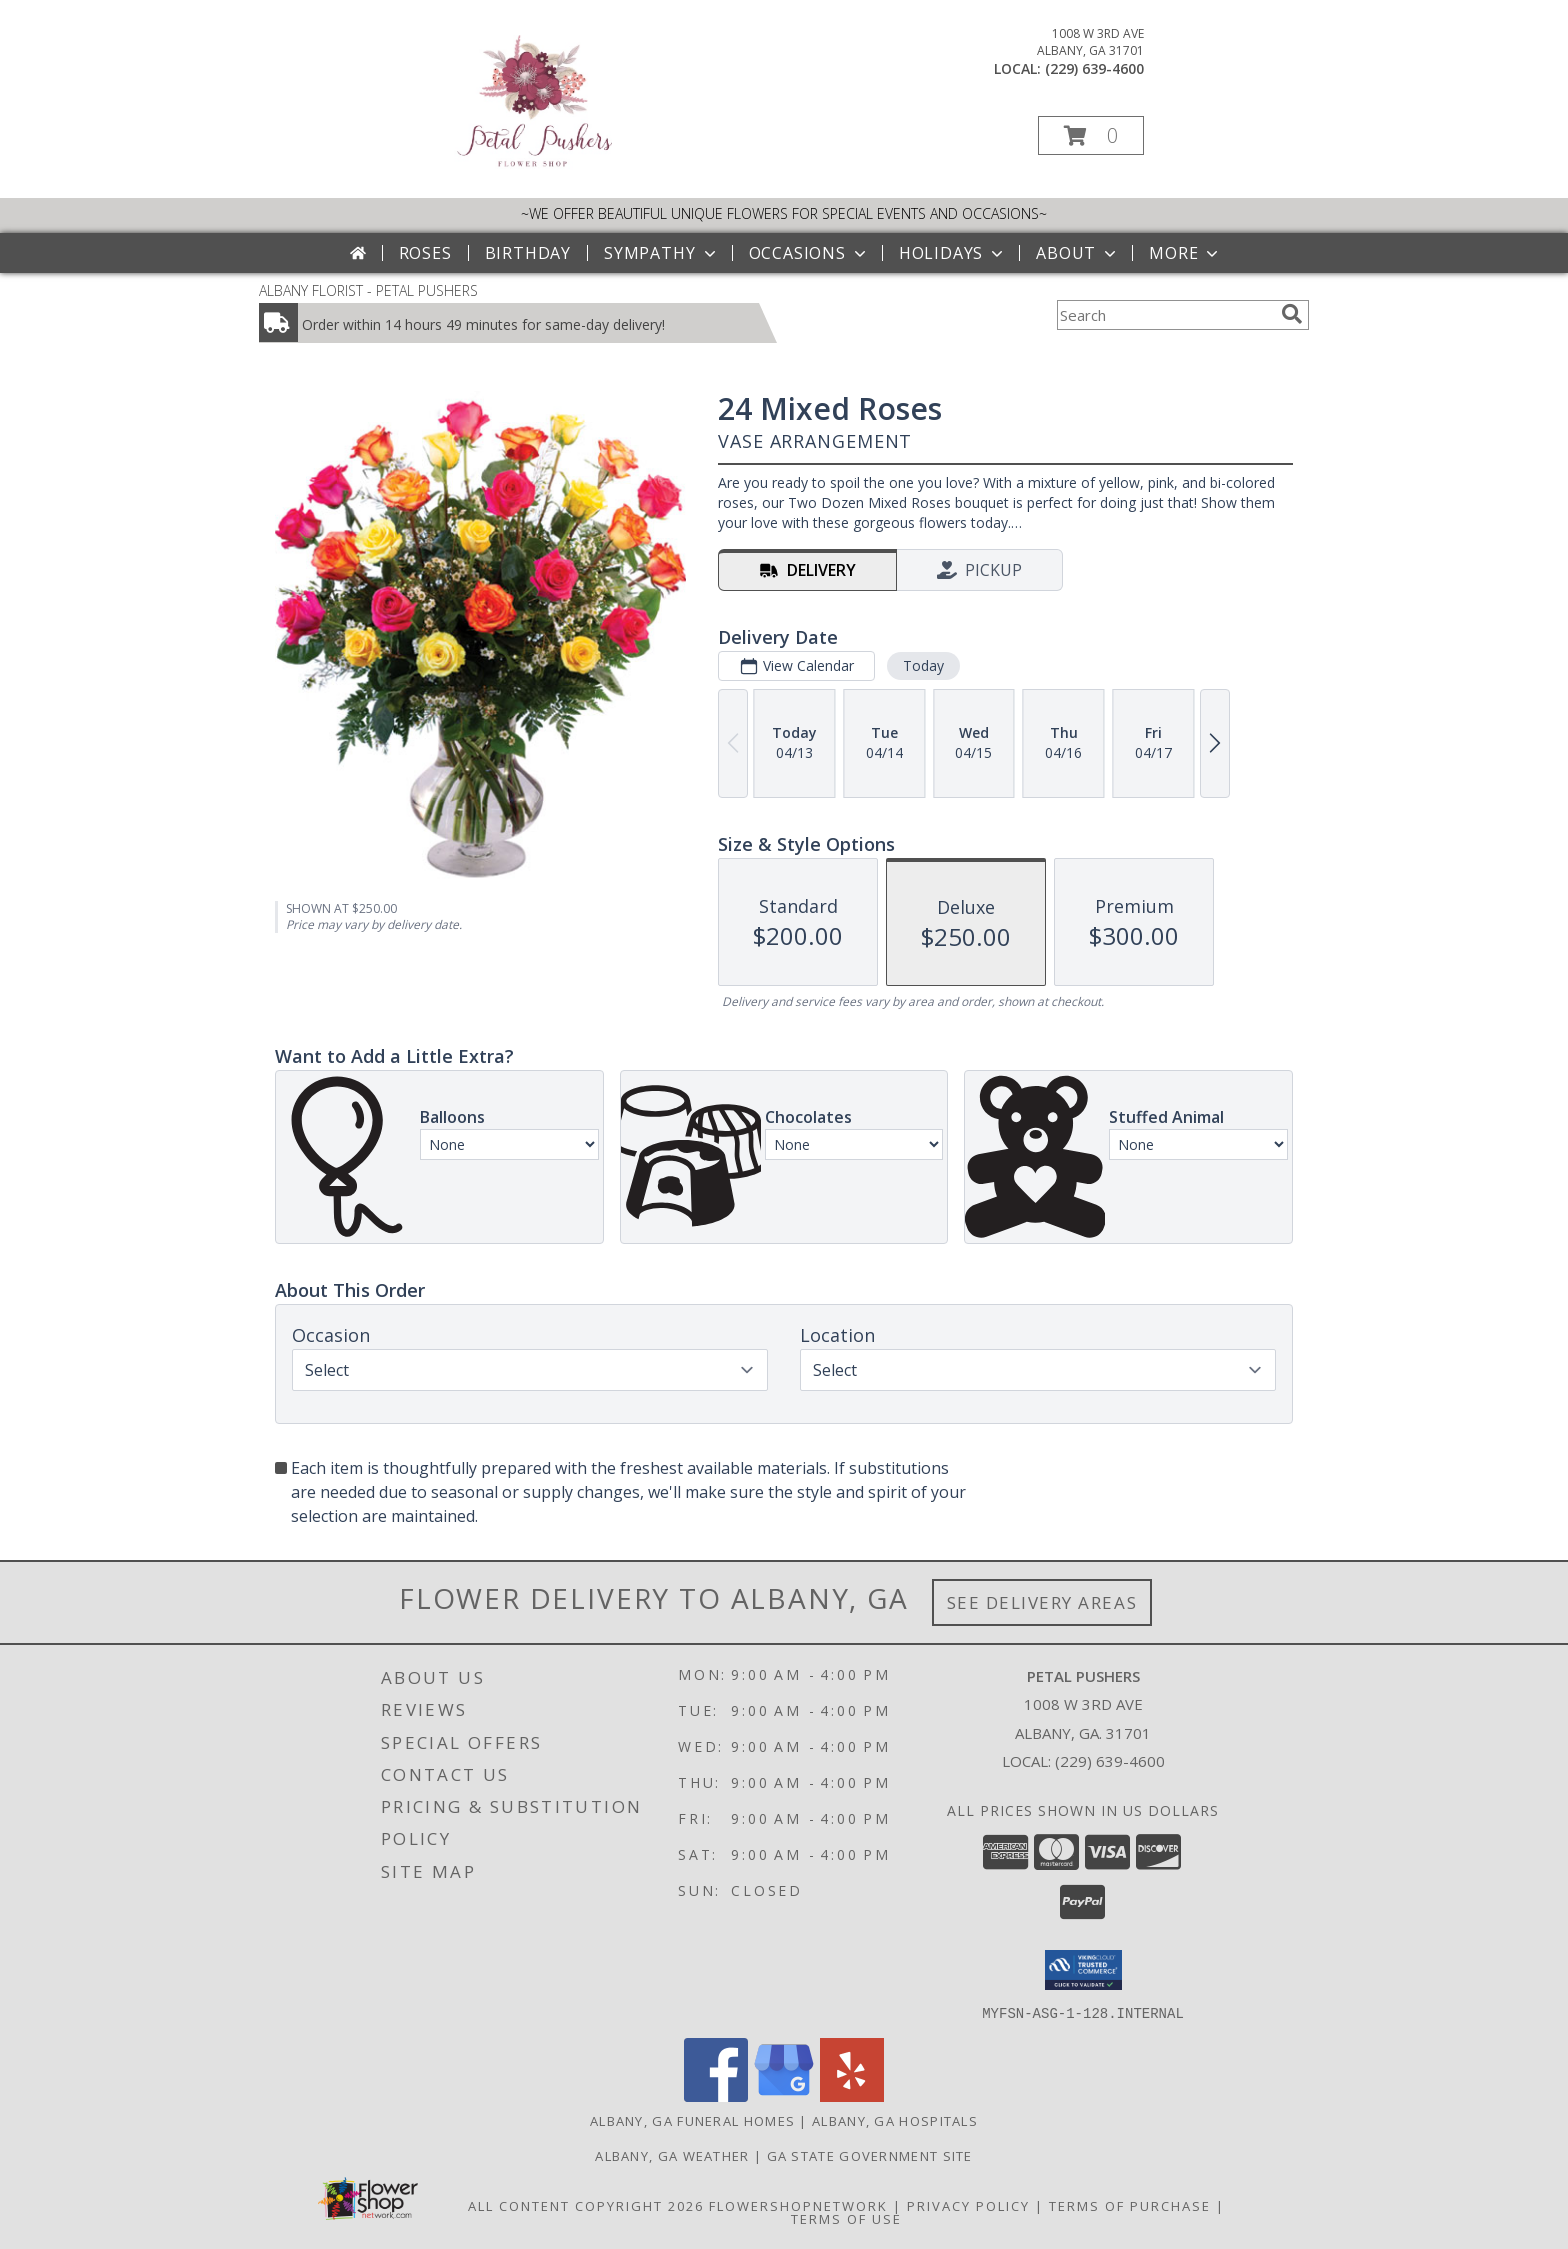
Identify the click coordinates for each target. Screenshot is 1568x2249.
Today (923, 665)
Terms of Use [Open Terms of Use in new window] (846, 2218)
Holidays (953, 253)
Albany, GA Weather (672, 2155)
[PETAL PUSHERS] (533, 169)
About (1078, 253)
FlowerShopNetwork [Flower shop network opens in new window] (798, 2205)
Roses (425, 253)
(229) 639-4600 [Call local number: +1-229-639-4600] (1094, 68)
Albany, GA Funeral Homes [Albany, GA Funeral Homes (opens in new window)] (692, 2120)
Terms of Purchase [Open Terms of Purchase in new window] (1130, 2205)
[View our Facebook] (716, 2095)
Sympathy (661, 253)
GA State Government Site (870, 2155)
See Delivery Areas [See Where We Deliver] (1042, 1602)
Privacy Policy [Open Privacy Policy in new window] (968, 2205)
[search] (1292, 314)
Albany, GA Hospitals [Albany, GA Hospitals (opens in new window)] (895, 2120)
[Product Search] (1165, 315)
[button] (1091, 135)
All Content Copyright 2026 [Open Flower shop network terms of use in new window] (586, 2205)
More (1185, 253)
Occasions (809, 253)
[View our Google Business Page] (784, 2095)
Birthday (528, 253)
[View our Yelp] (852, 2095)
